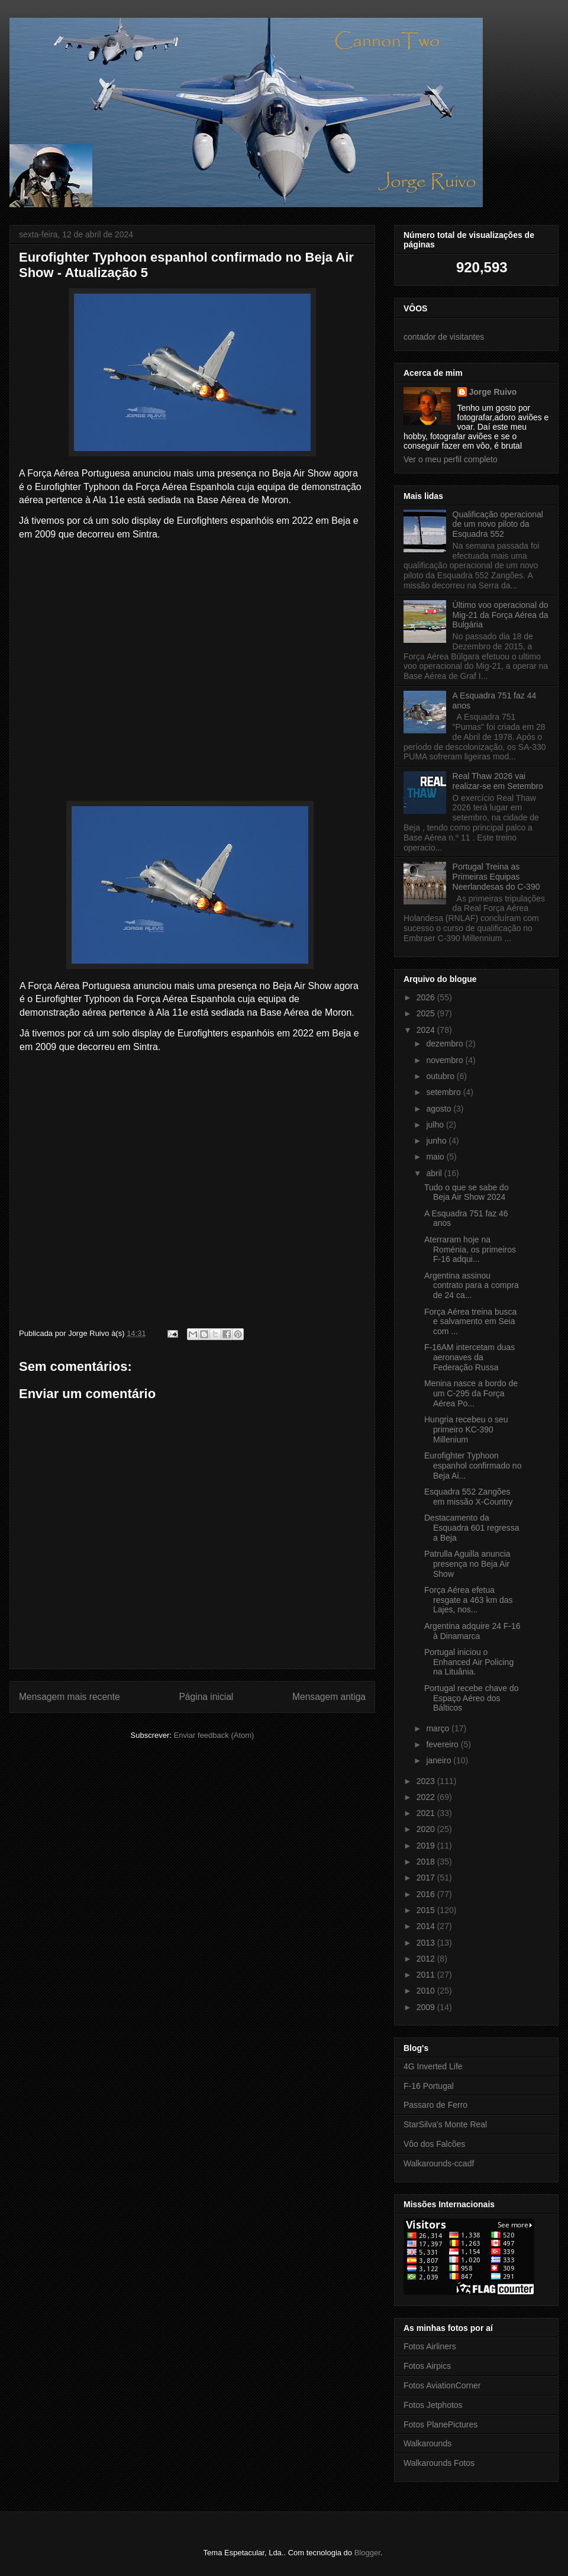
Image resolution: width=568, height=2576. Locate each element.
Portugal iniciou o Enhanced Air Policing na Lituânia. (469, 1662)
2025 (427, 1013)
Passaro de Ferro (435, 2105)
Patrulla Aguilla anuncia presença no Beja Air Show (467, 1564)
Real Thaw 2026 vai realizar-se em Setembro (498, 781)
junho (437, 1140)
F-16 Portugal (429, 2086)
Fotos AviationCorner (442, 2385)
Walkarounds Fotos (439, 2463)
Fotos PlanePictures (440, 2424)
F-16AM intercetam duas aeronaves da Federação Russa (469, 1357)
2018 (427, 1861)
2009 (427, 2007)
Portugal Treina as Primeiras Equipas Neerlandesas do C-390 (496, 876)
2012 (427, 1958)
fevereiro (443, 1744)
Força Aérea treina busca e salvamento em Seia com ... (470, 1322)
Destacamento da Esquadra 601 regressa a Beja (471, 1528)
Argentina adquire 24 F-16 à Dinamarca (472, 1631)
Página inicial (206, 1697)
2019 (427, 1845)
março (438, 1728)
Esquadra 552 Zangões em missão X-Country (468, 1496)
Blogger (367, 2552)
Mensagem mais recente (69, 1697)
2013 (427, 1942)
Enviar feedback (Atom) (214, 1735)
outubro (441, 1076)
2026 (427, 997)
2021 (427, 1813)
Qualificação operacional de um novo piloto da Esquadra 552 (498, 524)
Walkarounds (427, 2443)
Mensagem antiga (329, 1697)
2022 (427, 1797)
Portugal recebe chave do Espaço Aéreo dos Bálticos (471, 1698)
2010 (427, 1990)
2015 (427, 1910)
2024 (427, 1030)
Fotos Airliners (430, 2346)
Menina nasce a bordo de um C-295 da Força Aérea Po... (471, 1393)
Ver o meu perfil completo (451, 459)
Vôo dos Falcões (434, 2144)
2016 (427, 1894)
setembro (444, 1092)
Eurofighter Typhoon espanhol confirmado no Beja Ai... (472, 1465)
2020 (427, 1829)
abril (435, 1173)
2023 (427, 1781)
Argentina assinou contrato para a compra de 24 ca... (471, 1285)
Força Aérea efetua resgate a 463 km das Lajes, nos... (468, 1600)
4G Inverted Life (433, 2066)
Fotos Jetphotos (433, 2405)
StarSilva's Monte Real (445, 2124)
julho (436, 1124)
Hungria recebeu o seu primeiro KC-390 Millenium (466, 1429)
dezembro (445, 1043)
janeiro (439, 1760)
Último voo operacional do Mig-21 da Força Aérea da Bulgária (500, 615)
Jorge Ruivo (493, 392)
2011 (427, 1974)
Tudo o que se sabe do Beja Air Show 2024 (466, 1192)
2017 (427, 1877)
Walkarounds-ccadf (439, 2163)
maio (436, 1156)
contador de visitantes (444, 337)
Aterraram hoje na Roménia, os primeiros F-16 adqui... (470, 1249)
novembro (445, 1060)
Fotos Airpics (427, 2366)
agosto (439, 1108)
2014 (427, 1926)
